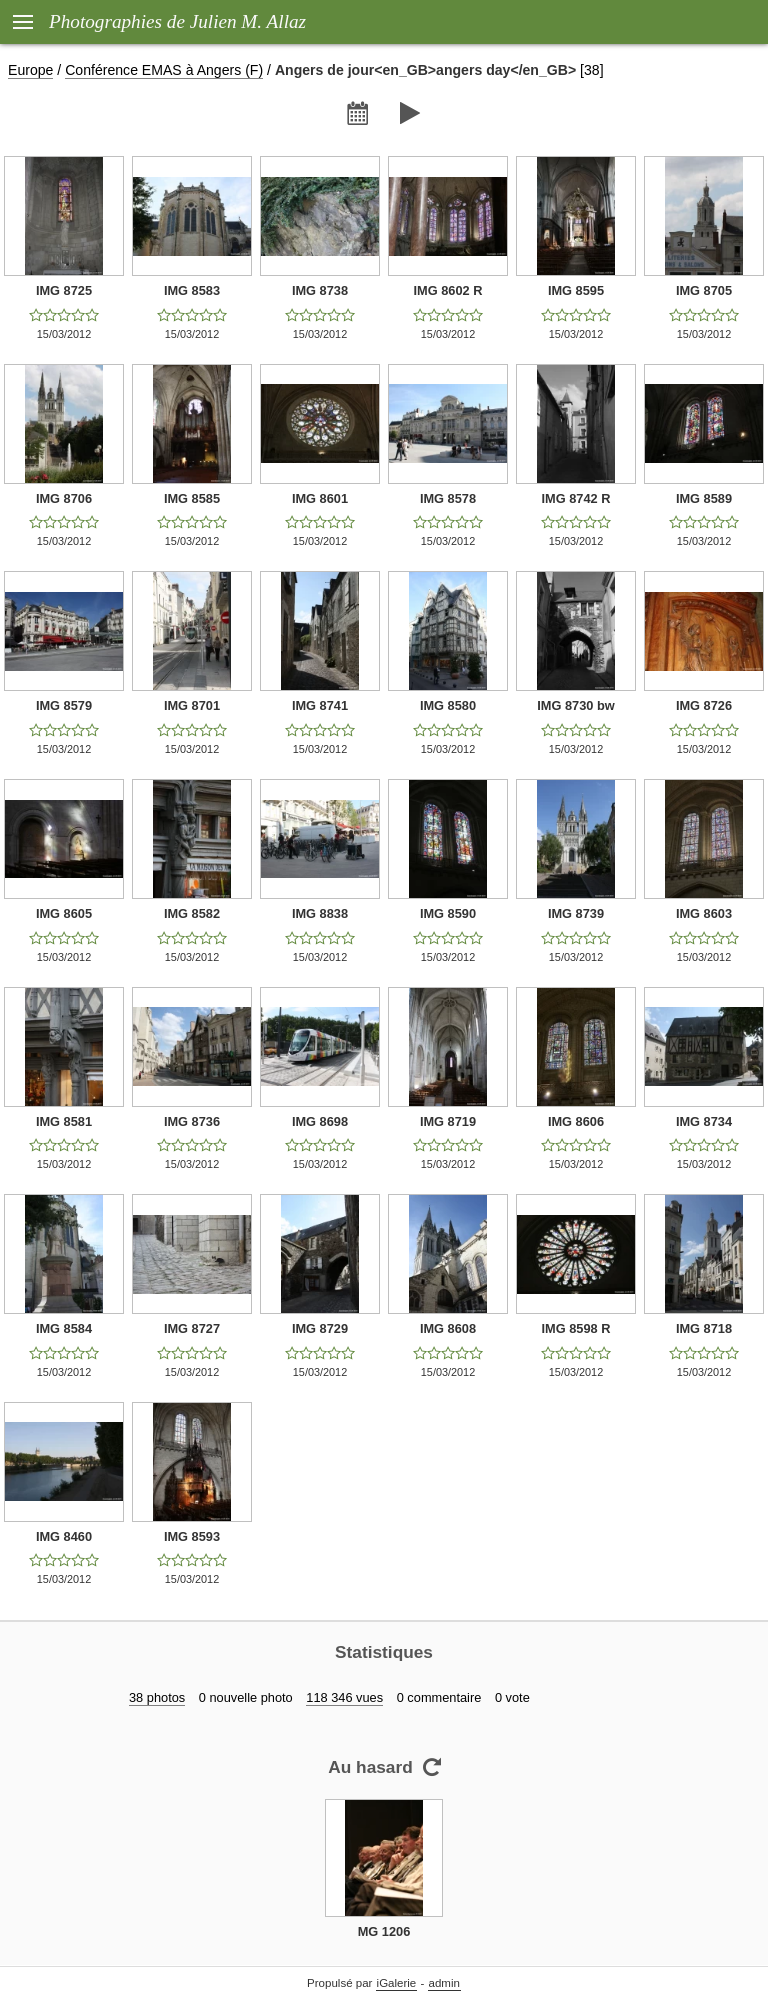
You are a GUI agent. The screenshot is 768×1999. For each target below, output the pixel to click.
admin (444, 1983)
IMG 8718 (704, 1328)
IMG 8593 (192, 1536)
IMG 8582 (192, 913)
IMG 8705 (704, 290)
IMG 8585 (192, 498)
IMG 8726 (704, 705)
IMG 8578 (448, 498)
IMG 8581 (64, 1121)
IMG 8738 (320, 290)
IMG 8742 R (576, 498)
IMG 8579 (64, 705)
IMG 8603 (704, 913)
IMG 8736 (192, 1121)
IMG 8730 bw (576, 705)
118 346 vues (344, 1697)
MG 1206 (384, 1931)
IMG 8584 (64, 1328)
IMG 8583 (192, 290)
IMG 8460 (64, 1536)
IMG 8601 (320, 498)
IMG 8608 (448, 1328)
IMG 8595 (576, 290)
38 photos (157, 1697)
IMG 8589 (704, 498)
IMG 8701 (192, 705)
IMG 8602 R (448, 290)
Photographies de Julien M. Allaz (177, 21)
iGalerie (397, 1983)
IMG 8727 (192, 1328)
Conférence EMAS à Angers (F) (164, 70)
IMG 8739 (576, 913)
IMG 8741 (320, 705)
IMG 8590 (448, 913)
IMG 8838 (320, 913)
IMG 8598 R (576, 1328)
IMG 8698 (320, 1121)
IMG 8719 (448, 1121)
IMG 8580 (448, 705)
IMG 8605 (64, 913)
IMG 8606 (576, 1121)
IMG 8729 (320, 1328)
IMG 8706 (64, 498)
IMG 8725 (64, 290)
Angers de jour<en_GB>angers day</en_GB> (425, 70)
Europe (30, 70)
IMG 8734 (704, 1121)
